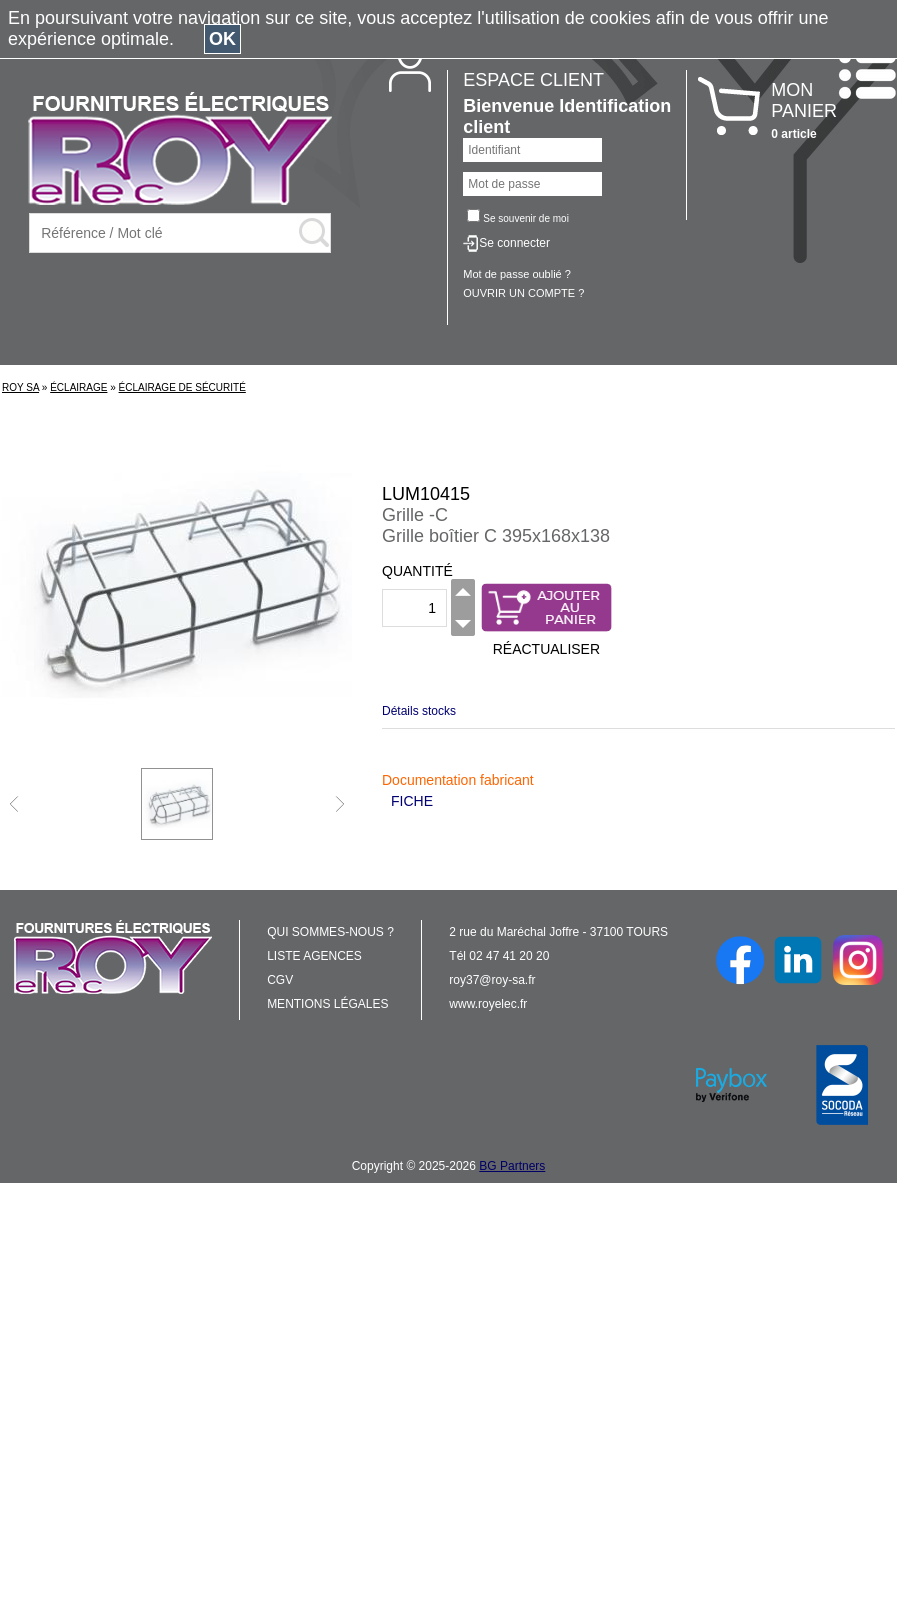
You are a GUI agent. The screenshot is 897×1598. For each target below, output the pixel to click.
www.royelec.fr (488, 1004)
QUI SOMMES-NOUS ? (330, 932)
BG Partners (512, 1166)
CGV (280, 980)
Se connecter (514, 243)
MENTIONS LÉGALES (327, 1004)
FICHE (412, 801)
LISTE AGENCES (314, 956)
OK (222, 39)
